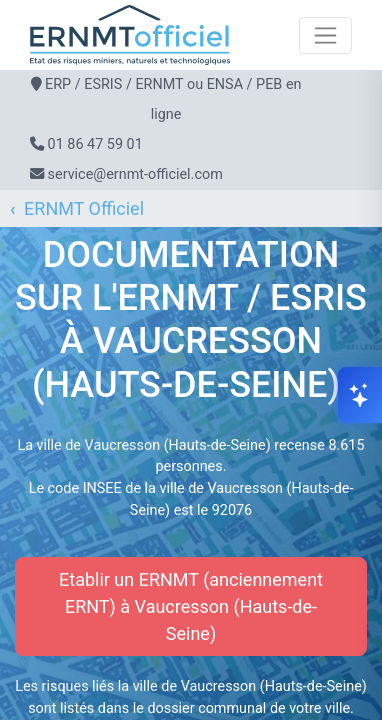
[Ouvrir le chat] (360, 395)
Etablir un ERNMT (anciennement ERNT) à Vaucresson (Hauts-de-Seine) (191, 606)
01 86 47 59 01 (95, 144)
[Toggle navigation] (325, 35)
